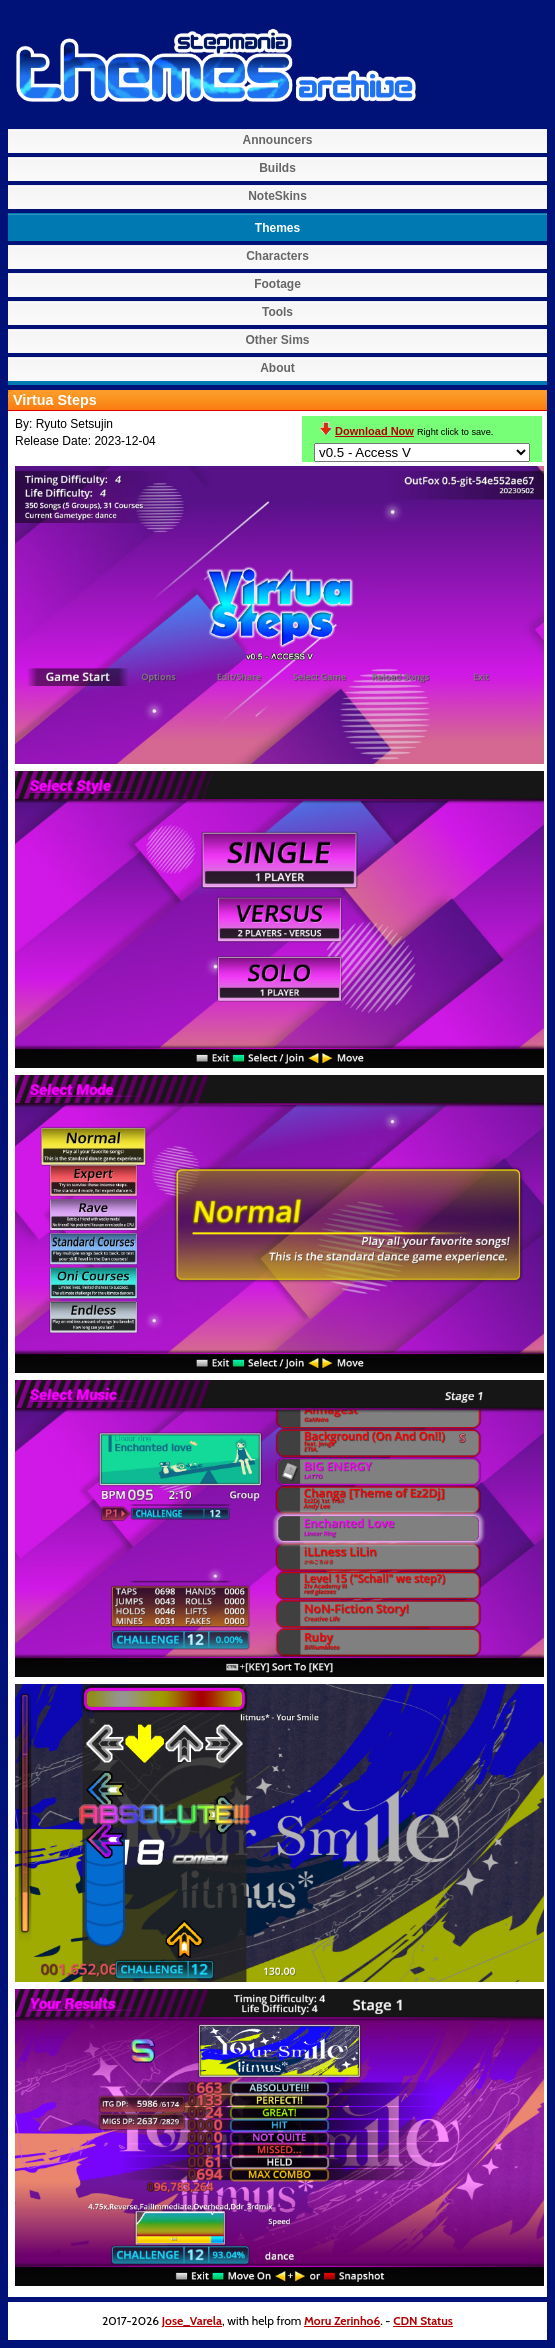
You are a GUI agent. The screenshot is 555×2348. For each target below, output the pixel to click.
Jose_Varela (192, 2320)
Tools (277, 312)
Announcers (277, 140)
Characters (277, 256)
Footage (277, 284)
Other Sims (277, 340)
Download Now (374, 431)
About (277, 368)
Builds (277, 168)
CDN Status (423, 2320)
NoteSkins (277, 196)
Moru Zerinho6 (342, 2320)
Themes (277, 228)
